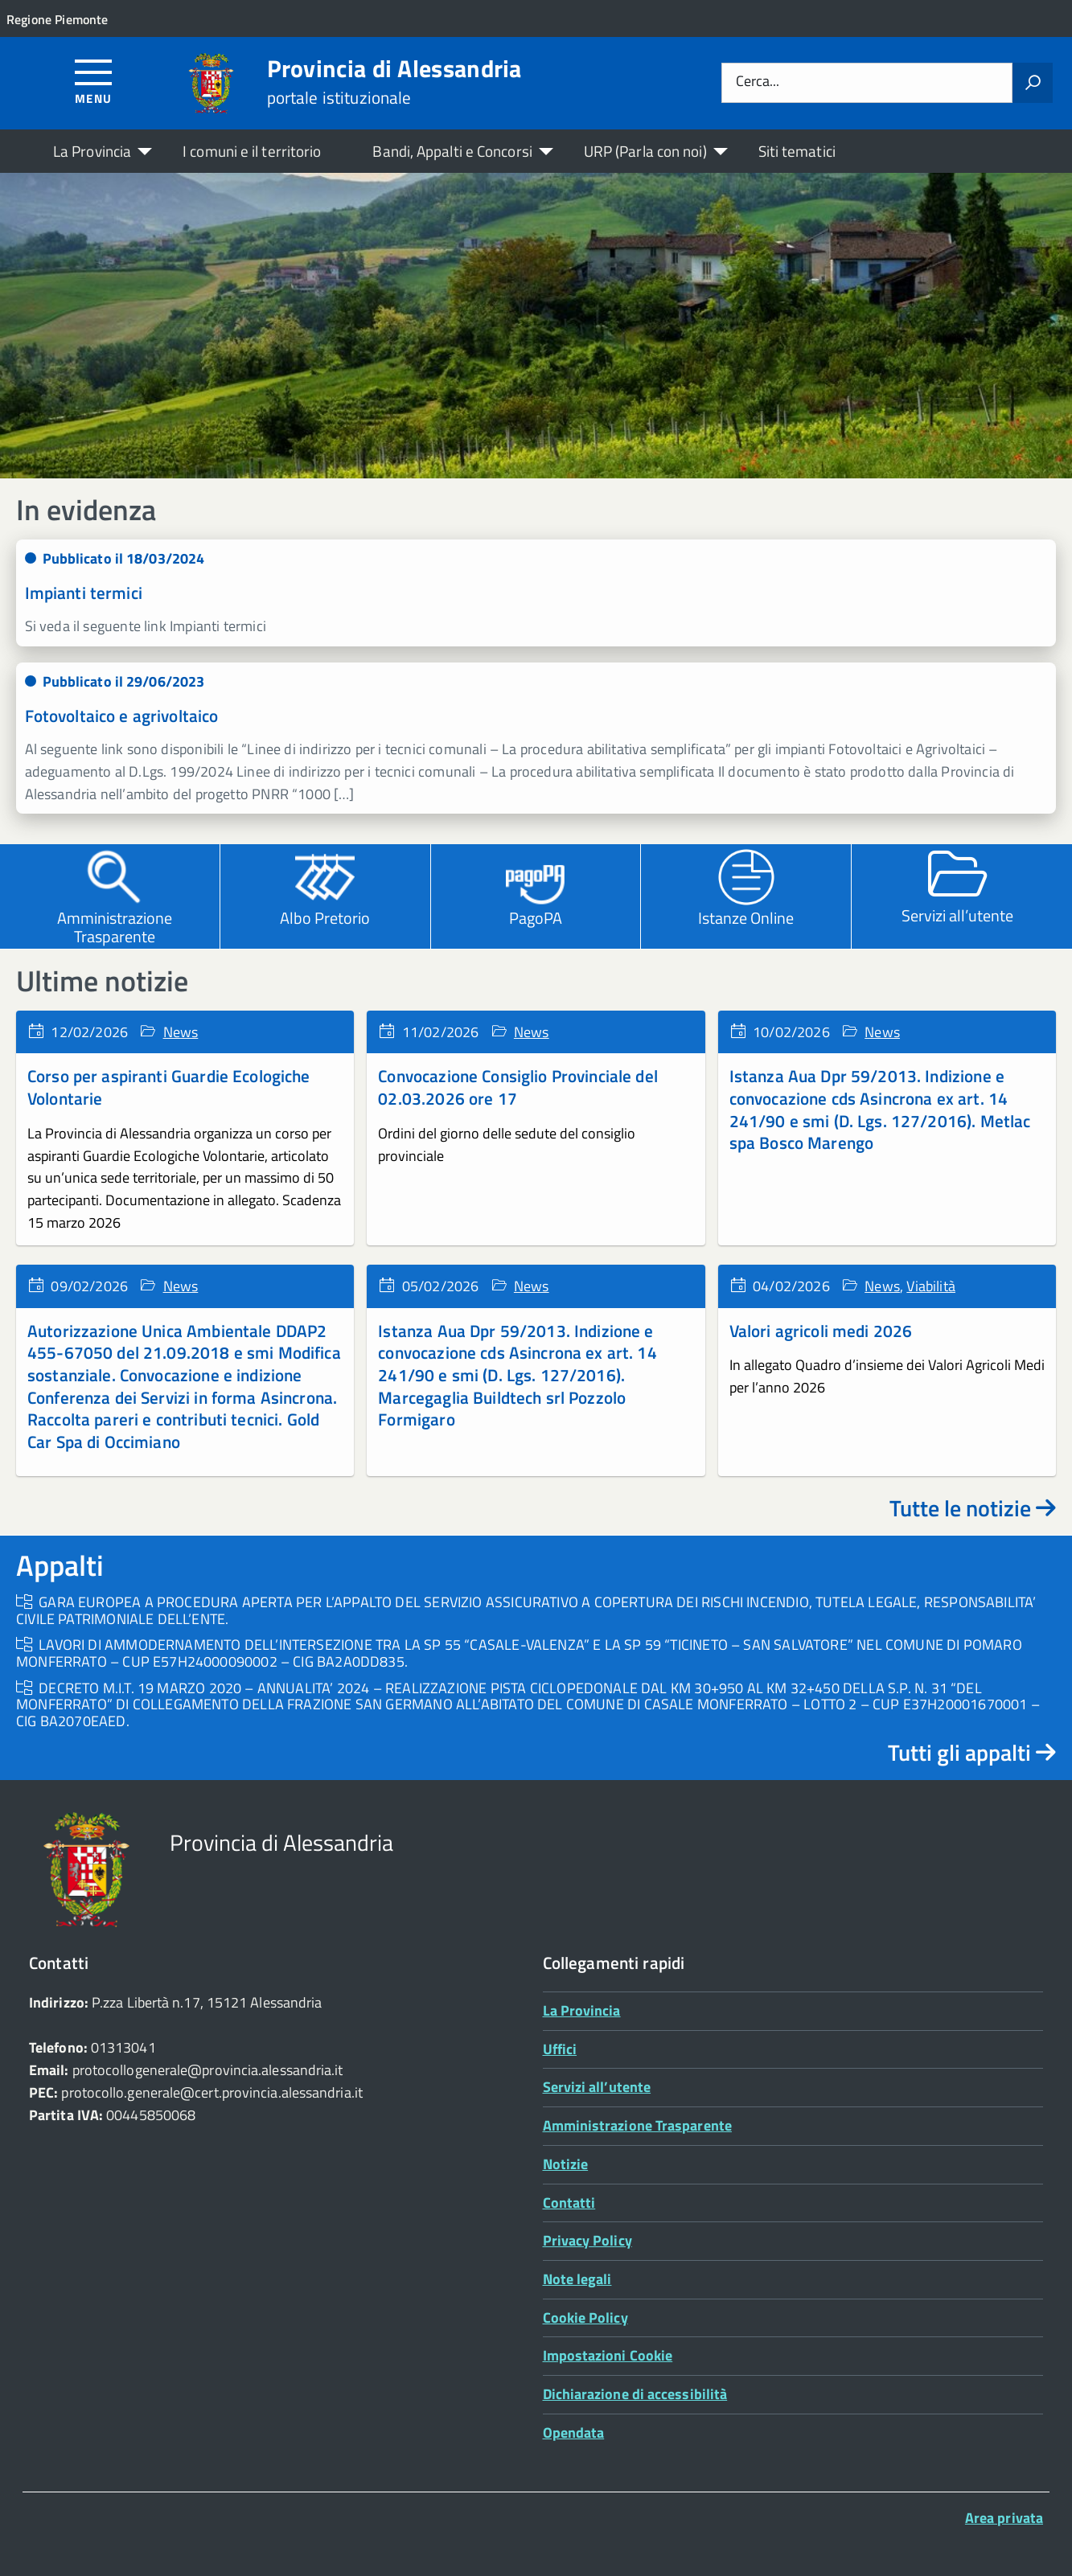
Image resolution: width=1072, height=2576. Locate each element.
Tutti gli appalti (972, 1752)
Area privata (1004, 2518)
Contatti (569, 2202)
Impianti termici (83, 592)
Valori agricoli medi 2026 (821, 1330)
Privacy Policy (587, 2240)
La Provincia (92, 150)
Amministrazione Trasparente (637, 2125)
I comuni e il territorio (252, 150)
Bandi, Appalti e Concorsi (452, 150)
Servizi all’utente (597, 2087)
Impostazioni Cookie (608, 2355)
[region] (536, 326)
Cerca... (757, 82)
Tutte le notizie (972, 1508)
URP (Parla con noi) (645, 150)
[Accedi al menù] (94, 80)
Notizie (566, 2164)
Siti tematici (797, 150)
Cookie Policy (585, 2317)
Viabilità (930, 1286)
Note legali (577, 2279)
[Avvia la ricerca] (1032, 83)
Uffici (560, 2049)
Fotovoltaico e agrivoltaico (122, 715)
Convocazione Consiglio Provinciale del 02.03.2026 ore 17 (518, 1087)
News (181, 1032)
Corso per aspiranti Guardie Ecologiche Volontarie (168, 1087)
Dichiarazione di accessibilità (635, 2394)
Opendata (574, 2432)
